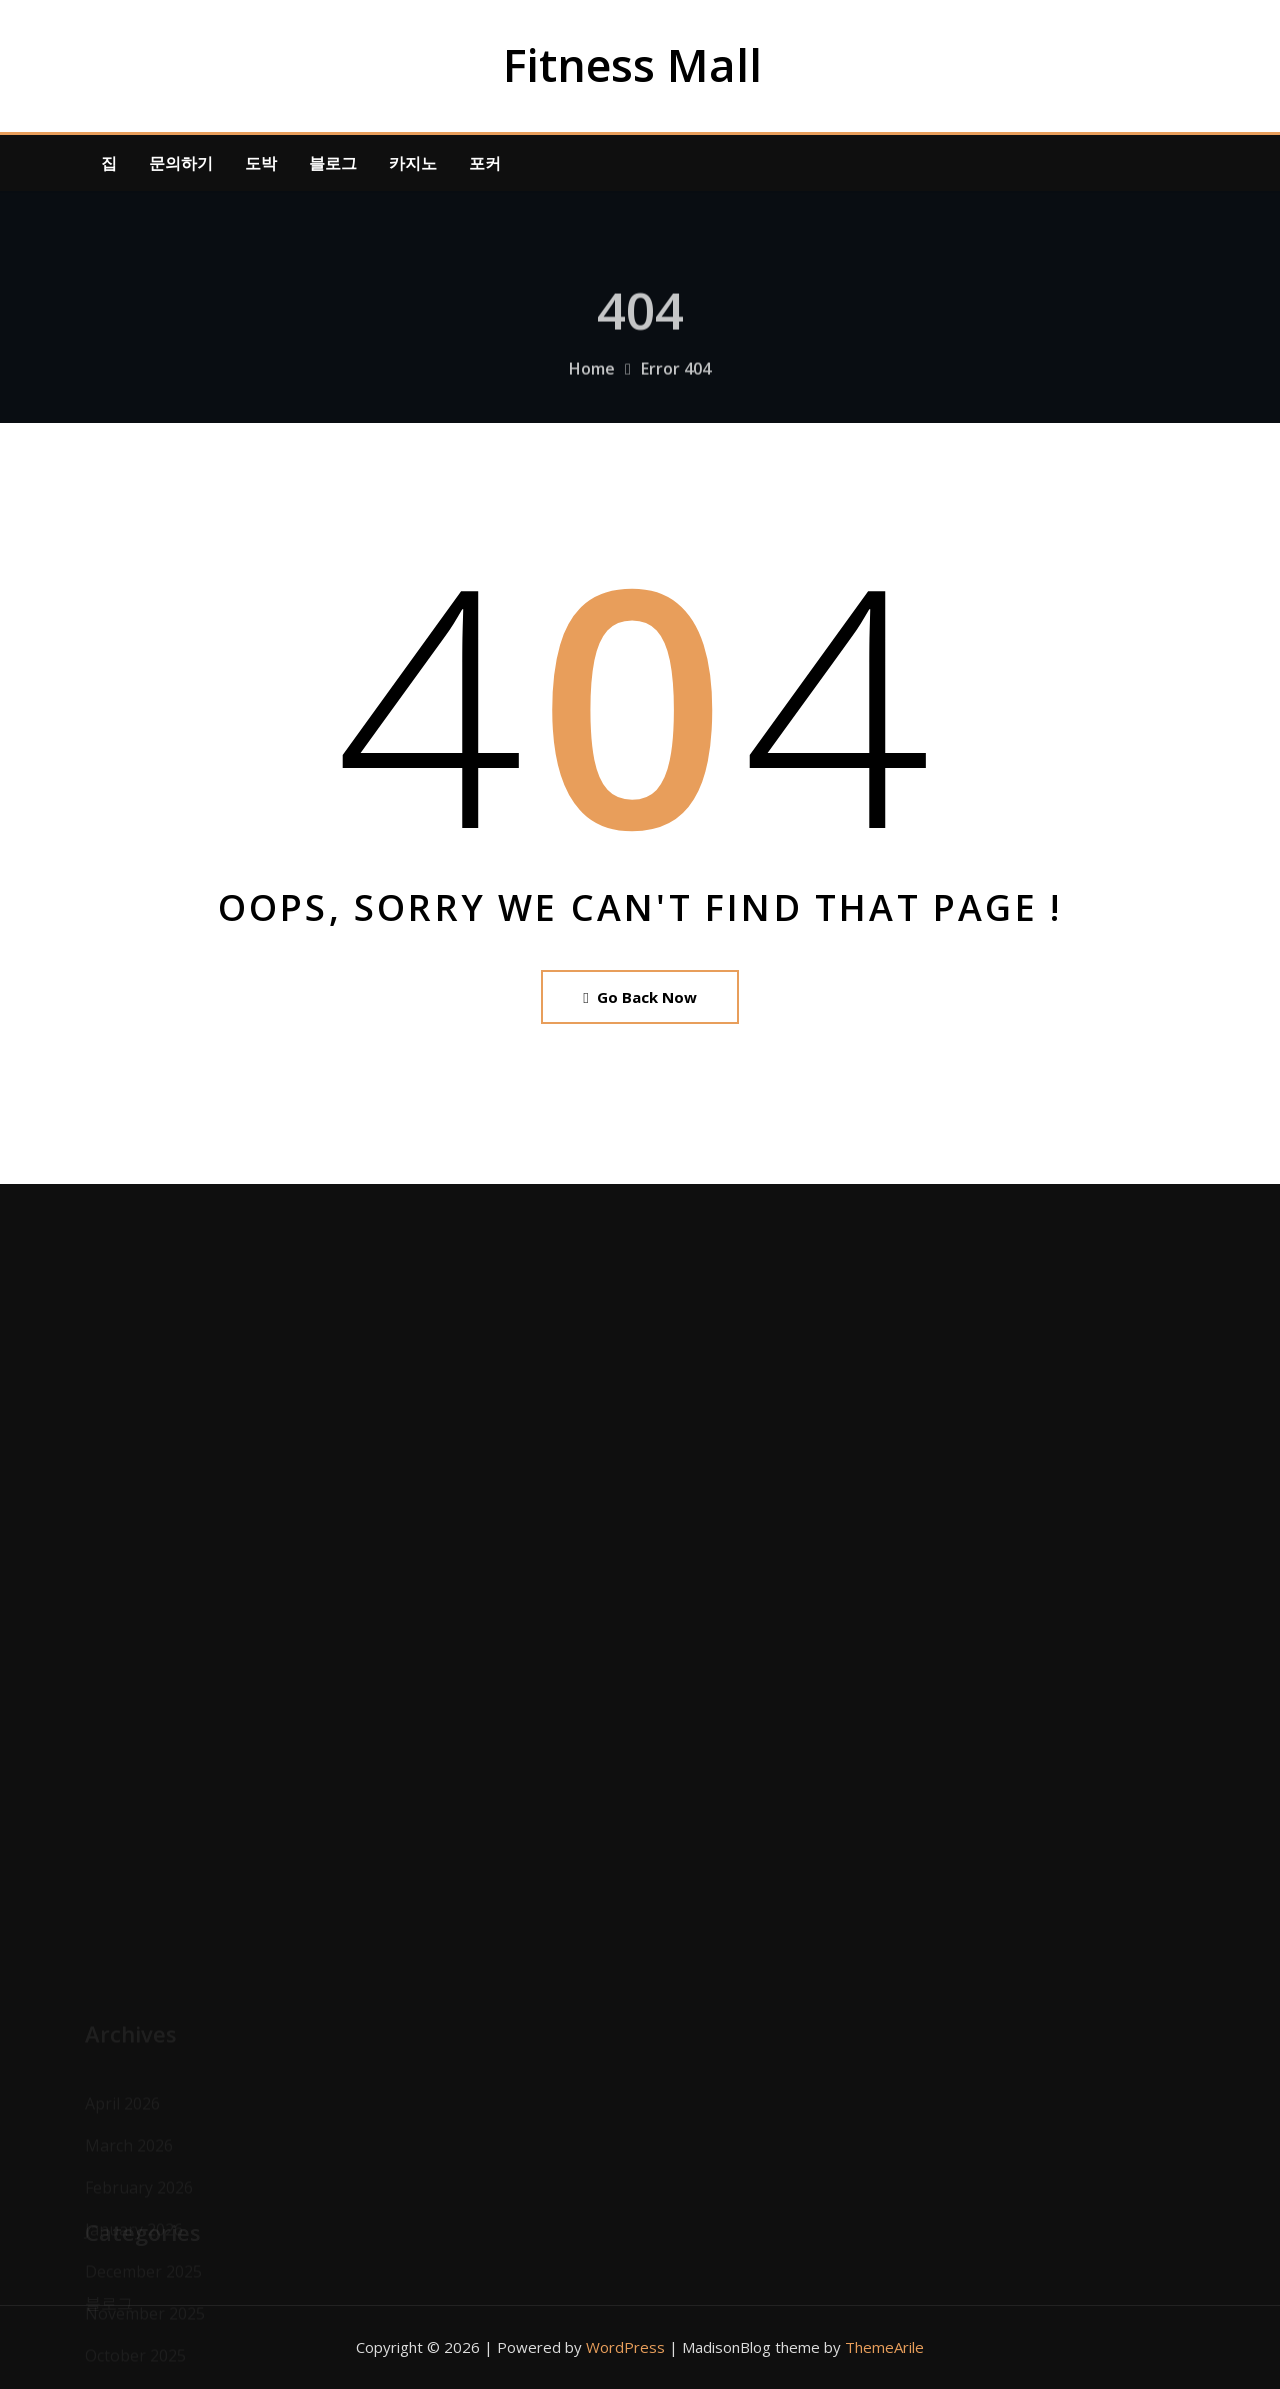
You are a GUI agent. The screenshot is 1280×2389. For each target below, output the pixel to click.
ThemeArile (884, 2347)
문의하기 (181, 163)
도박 (261, 163)
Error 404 (676, 382)
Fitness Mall (632, 64)
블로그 (333, 163)
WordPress (625, 2347)
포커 (485, 163)
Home (592, 382)
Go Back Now (639, 997)
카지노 (413, 163)
